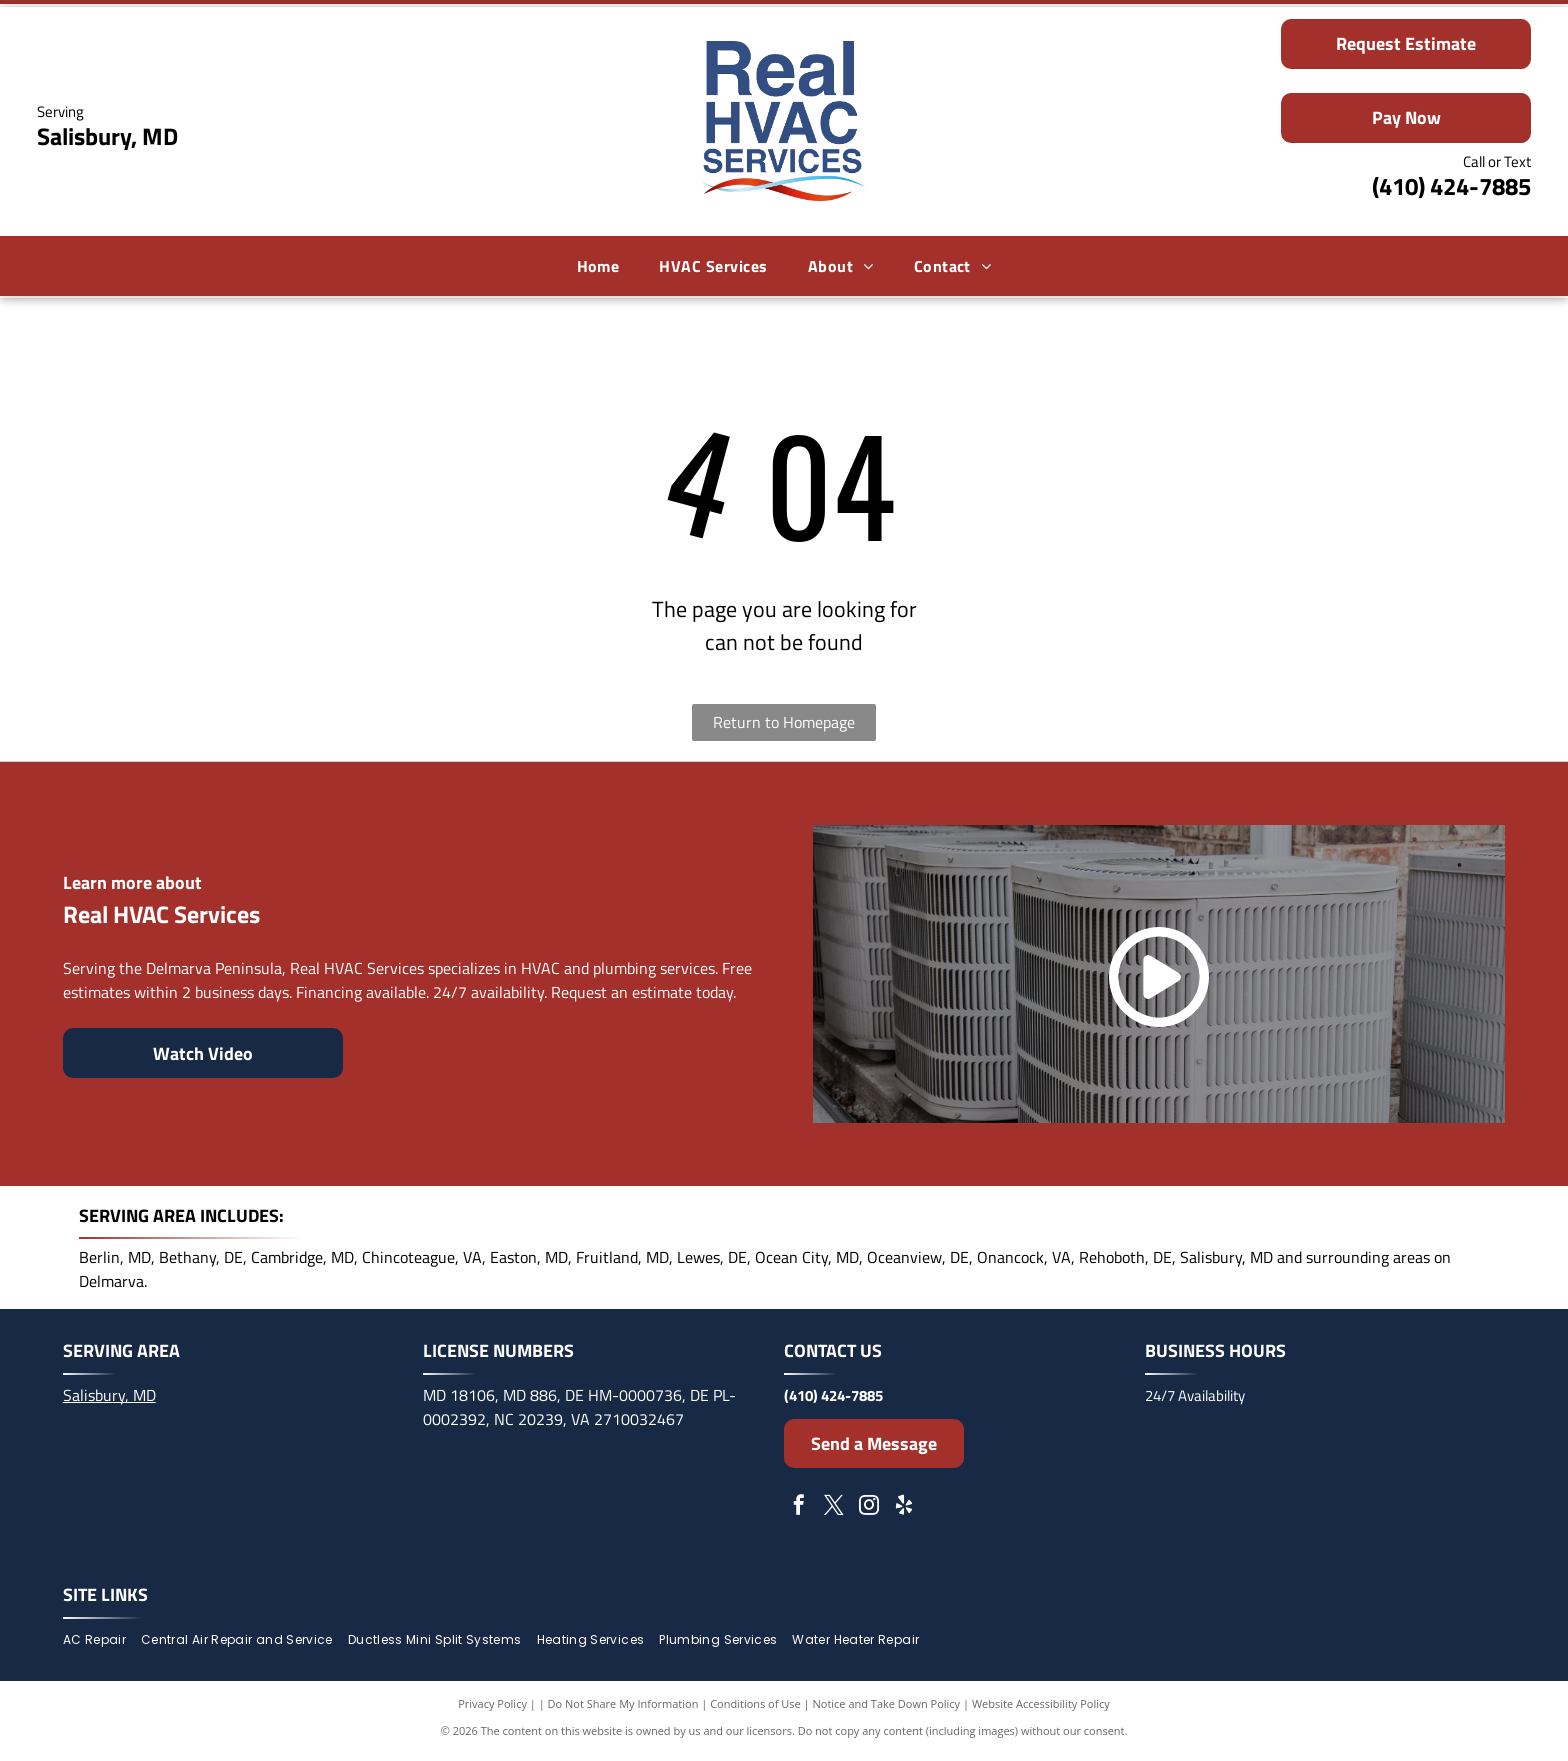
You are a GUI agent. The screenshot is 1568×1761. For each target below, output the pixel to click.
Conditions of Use (755, 1710)
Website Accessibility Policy (1041, 1710)
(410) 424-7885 (1451, 189)
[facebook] (799, 1513)
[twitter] (834, 1513)
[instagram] (869, 1513)
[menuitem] (598, 269)
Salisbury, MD (109, 1401)
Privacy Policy (492, 1710)
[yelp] (904, 1513)
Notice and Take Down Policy (887, 1710)
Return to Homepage (784, 729)
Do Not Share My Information (623, 1710)
